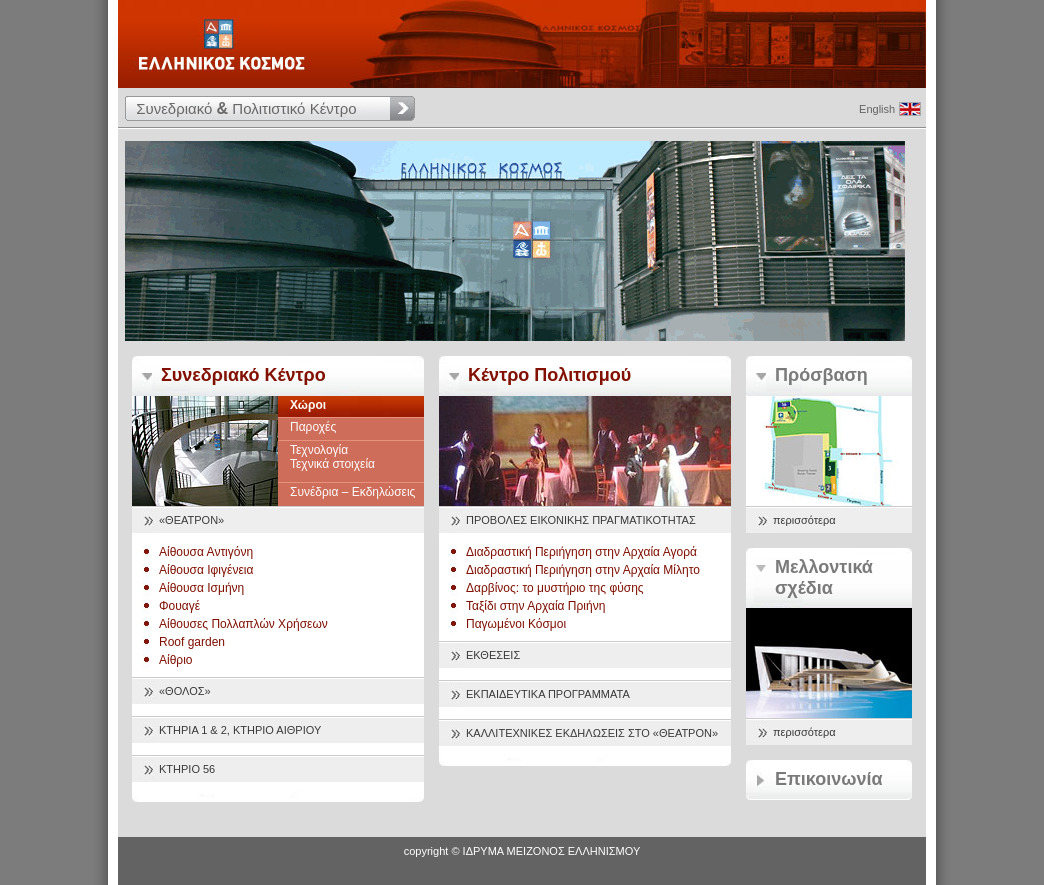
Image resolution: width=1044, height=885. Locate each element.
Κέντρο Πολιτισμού (549, 375)
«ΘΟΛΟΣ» (185, 691)
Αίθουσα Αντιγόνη (206, 552)
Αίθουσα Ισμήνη (201, 588)
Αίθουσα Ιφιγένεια (206, 570)
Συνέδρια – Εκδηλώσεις (352, 492)
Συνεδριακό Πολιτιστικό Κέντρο (246, 108)
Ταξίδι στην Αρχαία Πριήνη (535, 606)
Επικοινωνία (829, 779)
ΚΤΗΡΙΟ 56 (187, 769)
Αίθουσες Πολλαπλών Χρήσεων (243, 624)
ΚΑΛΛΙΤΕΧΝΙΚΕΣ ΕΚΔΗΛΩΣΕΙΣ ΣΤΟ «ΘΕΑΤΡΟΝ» (592, 733)
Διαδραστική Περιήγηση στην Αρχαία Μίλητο (583, 570)
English (877, 109)
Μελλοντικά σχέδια (824, 577)
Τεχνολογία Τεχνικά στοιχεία (332, 457)
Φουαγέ (179, 606)
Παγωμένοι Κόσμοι (516, 624)
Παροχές (313, 427)
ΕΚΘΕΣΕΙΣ (493, 655)
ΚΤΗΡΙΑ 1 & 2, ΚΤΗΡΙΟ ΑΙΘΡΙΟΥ (240, 730)
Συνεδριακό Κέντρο (243, 375)
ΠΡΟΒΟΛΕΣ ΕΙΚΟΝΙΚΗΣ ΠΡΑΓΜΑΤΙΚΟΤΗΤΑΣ (581, 520)
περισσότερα (804, 520)
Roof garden (192, 642)
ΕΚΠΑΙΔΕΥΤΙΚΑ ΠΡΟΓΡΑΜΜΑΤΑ (548, 694)
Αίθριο (176, 660)
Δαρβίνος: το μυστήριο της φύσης (555, 588)
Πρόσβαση (821, 375)
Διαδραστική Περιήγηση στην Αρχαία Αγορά (581, 552)
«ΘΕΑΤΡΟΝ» (191, 520)
